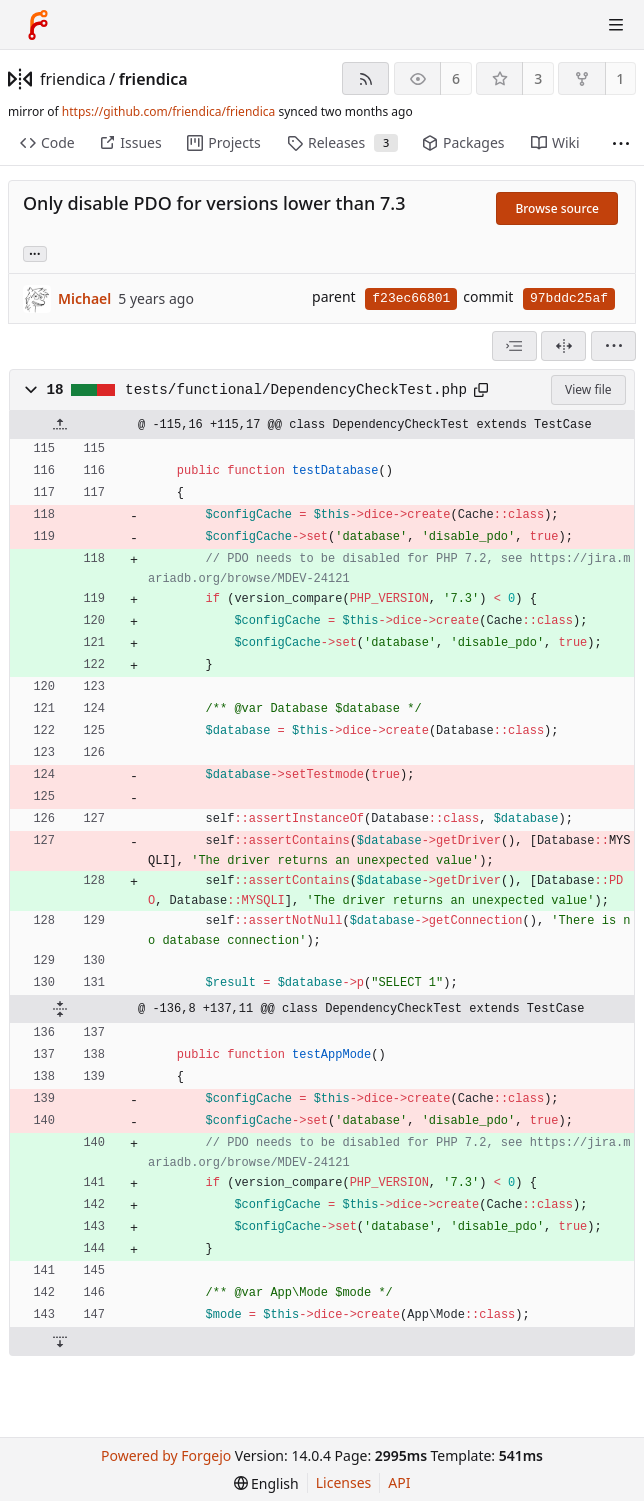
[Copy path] (481, 390)
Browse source (557, 208)
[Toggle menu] (616, 25)
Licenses (344, 1482)
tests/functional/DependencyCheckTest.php (296, 390)
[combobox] (514, 346)
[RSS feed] (365, 78)
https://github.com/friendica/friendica (168, 111)
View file (588, 389)
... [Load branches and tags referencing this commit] (35, 252)
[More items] (621, 143)
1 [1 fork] (620, 78)
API (399, 1482)
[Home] (38, 25)
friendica (73, 79)
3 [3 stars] (538, 78)
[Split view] (563, 346)
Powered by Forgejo (166, 1455)
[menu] (613, 346)
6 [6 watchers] (456, 78)
